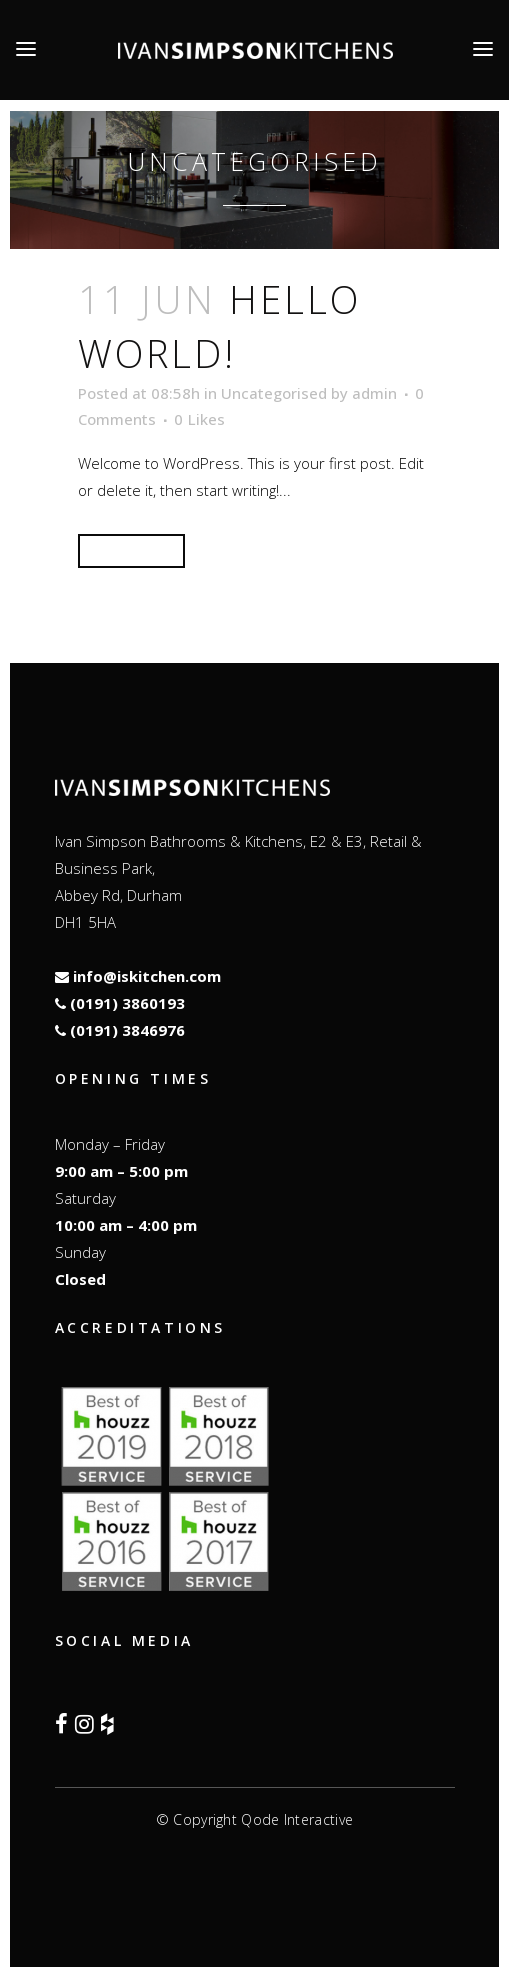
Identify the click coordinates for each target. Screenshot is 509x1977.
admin (374, 393)
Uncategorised (274, 393)
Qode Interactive (297, 1819)
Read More (131, 550)
